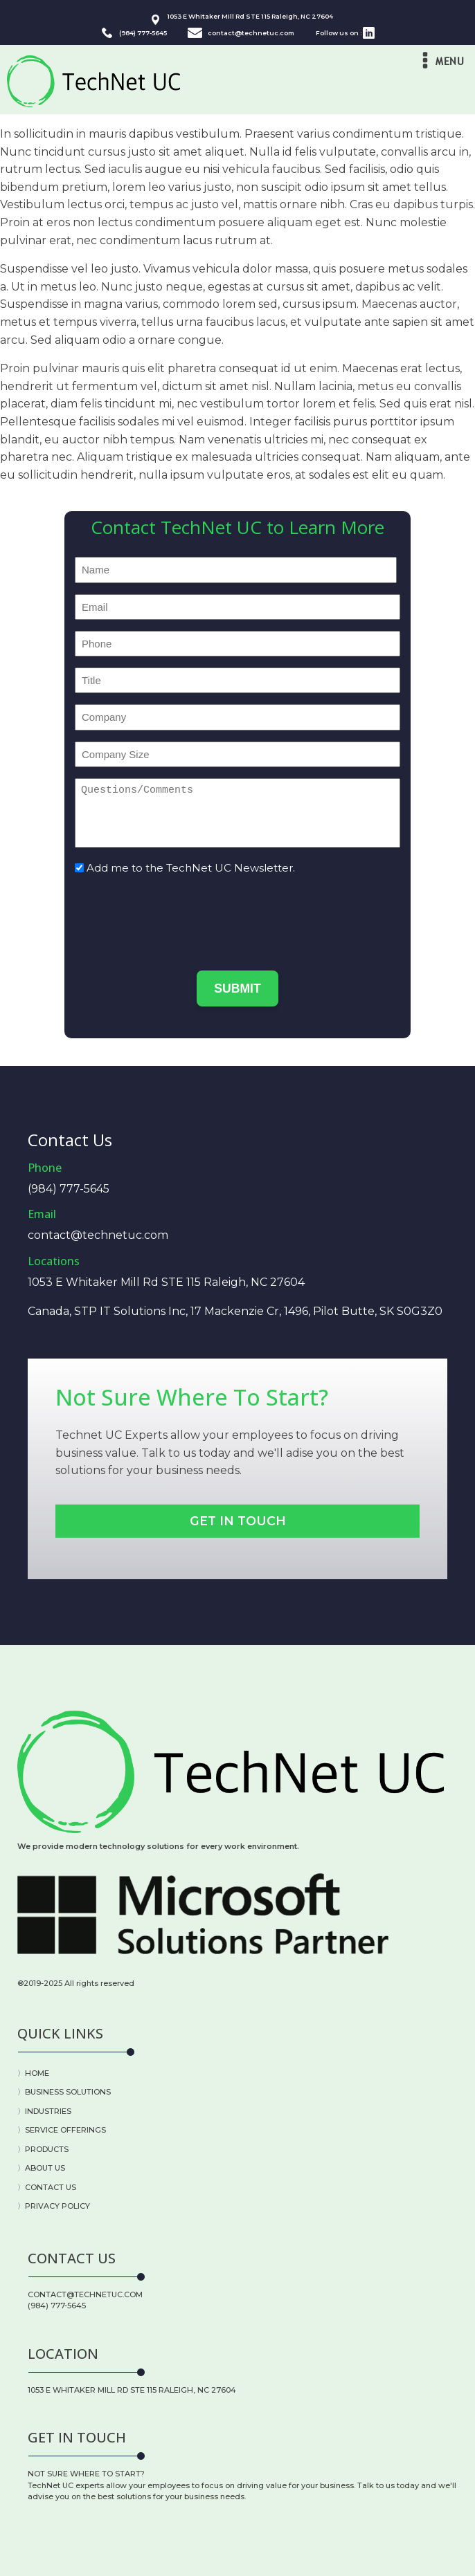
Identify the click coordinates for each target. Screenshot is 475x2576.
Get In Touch (238, 1521)
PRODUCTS (47, 2149)
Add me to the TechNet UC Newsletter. (191, 867)
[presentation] (180, 914)
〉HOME (33, 2073)
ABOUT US (45, 2168)
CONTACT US (50, 2187)
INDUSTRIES (48, 2111)
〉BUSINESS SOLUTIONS (64, 2092)
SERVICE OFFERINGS (65, 2130)
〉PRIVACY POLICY (53, 2206)
